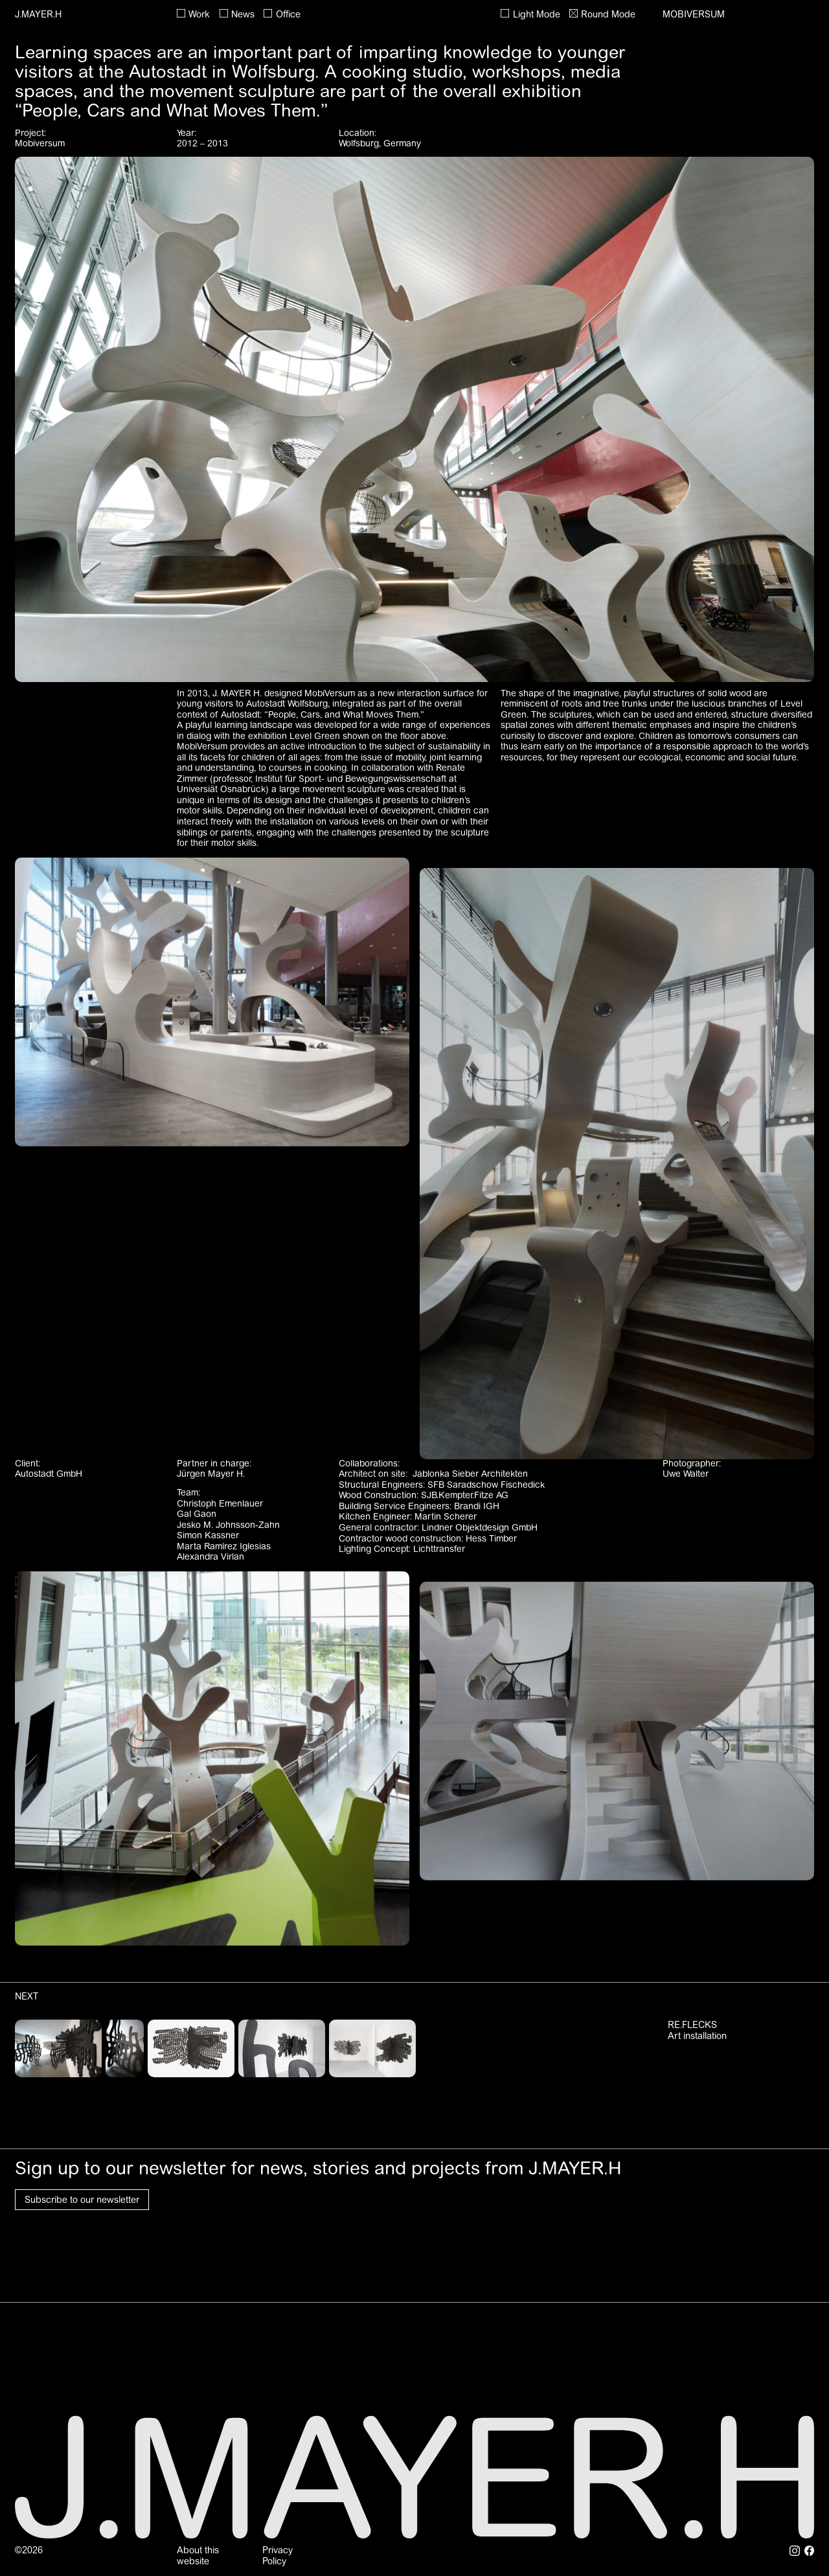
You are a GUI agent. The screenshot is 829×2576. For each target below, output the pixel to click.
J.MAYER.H (38, 14)
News (243, 14)
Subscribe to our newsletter (82, 2199)
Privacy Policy (277, 2555)
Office (288, 14)
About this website (198, 2555)
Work (199, 14)
